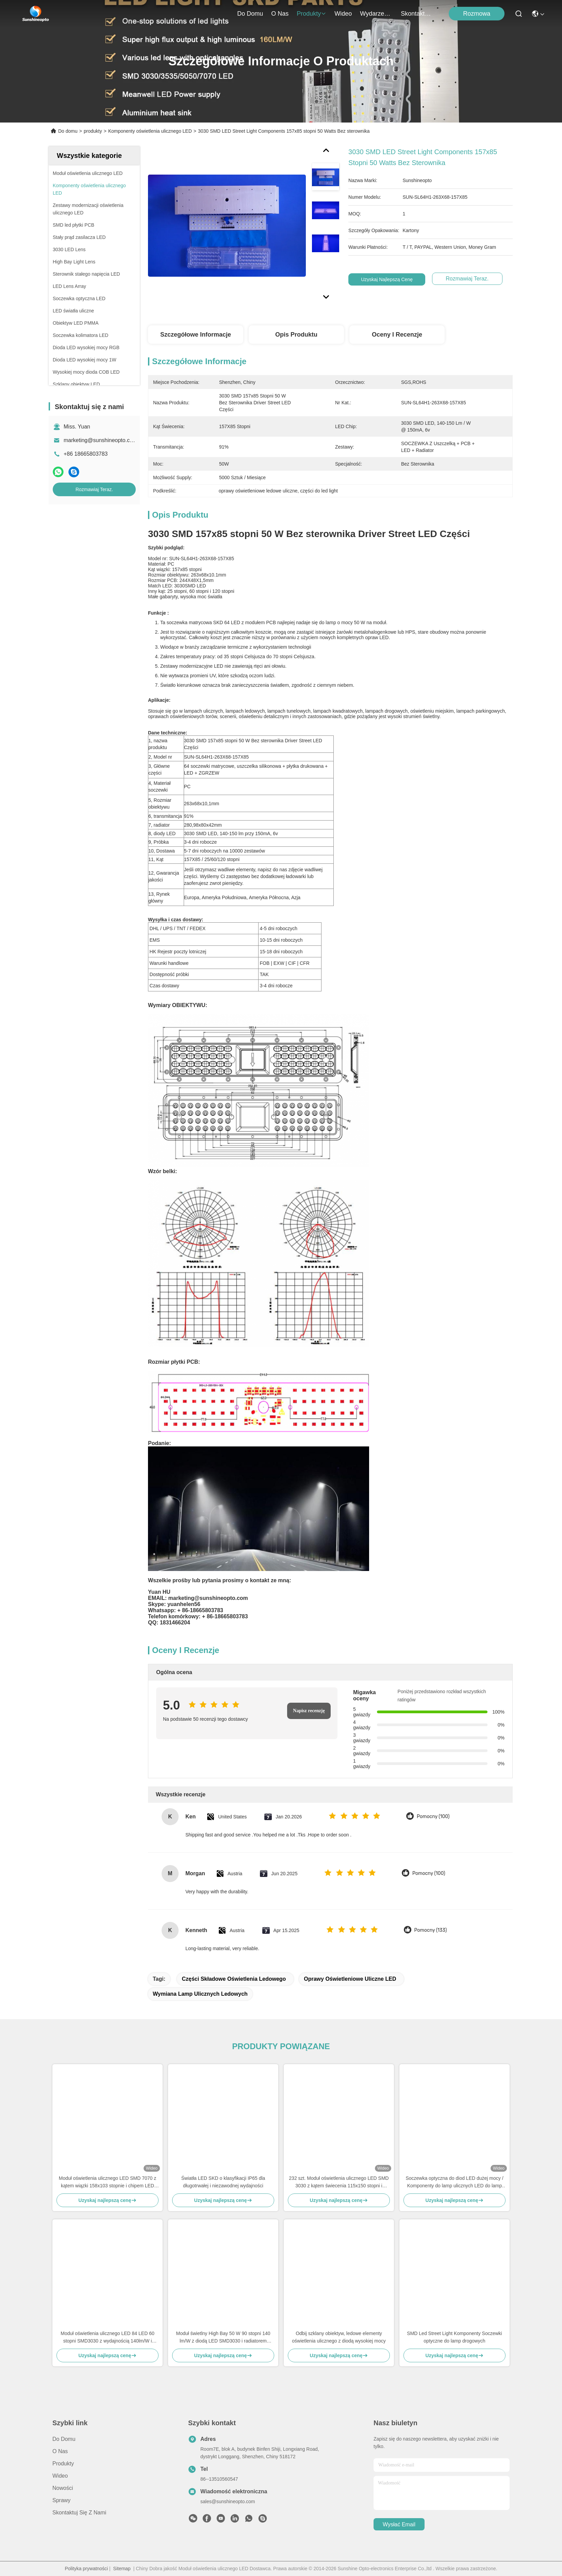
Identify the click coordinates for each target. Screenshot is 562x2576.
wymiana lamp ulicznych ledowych (200, 1994)
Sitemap (122, 2568)
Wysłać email (399, 2524)
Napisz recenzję (309, 1710)
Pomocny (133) (430, 1930)
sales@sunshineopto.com (227, 2501)
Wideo (343, 13)
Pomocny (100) (433, 1816)
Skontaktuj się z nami (417, 13)
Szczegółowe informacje (195, 334)
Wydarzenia (376, 13)
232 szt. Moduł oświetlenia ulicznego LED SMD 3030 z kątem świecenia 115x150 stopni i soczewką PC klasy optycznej (339, 2182)
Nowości (62, 2488)
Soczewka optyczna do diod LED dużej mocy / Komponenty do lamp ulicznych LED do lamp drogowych (454, 2182)
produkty (311, 13)
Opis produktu (296, 334)
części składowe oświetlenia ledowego (234, 1979)
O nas (279, 13)
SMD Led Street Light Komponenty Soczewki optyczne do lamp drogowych (454, 2337)
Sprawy (61, 2500)
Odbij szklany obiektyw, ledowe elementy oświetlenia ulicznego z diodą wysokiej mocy (338, 2337)
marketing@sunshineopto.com (100, 440)
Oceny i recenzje (397, 334)
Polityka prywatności (86, 2568)
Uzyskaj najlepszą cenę (387, 279)
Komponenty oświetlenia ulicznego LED (150, 131)
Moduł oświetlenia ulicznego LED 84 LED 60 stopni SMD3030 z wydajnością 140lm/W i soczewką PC (107, 2338)
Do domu (250, 13)
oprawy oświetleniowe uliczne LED (350, 1979)
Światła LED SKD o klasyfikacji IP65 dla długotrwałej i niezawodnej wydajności (223, 2181)
